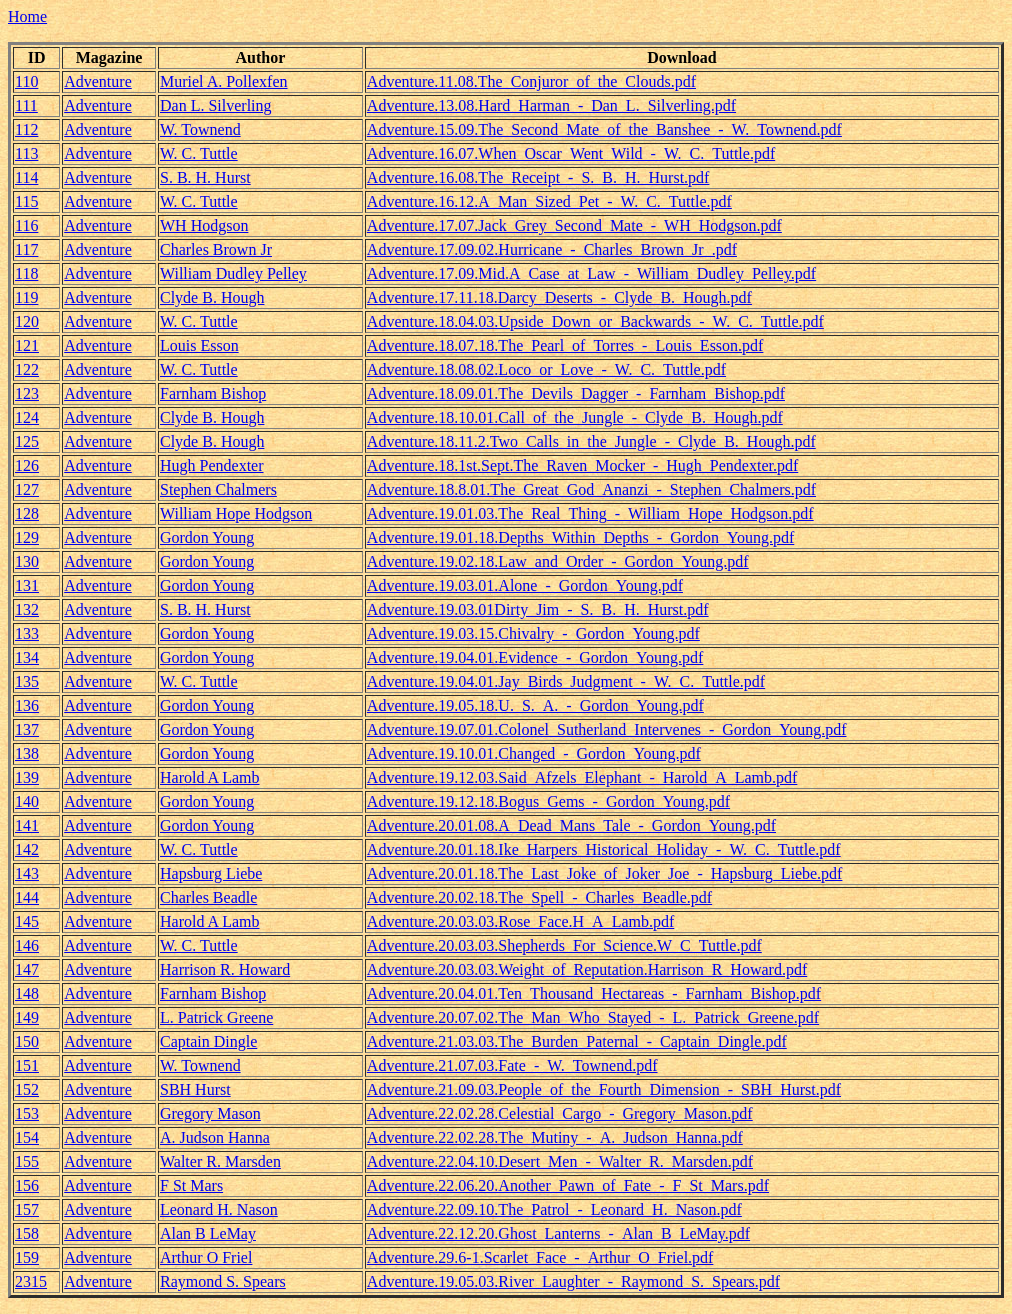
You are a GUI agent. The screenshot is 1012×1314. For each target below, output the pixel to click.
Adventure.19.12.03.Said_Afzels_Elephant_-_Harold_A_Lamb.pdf (582, 777)
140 (27, 801)
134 (27, 657)
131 (27, 585)
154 (27, 1137)
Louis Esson (199, 345)
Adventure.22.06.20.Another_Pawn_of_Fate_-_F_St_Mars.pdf (568, 1185)
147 (27, 969)
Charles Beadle (208, 897)
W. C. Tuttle (199, 153)
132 (27, 609)
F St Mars (191, 1185)
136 (27, 705)
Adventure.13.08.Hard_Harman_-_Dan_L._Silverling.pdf (551, 105)
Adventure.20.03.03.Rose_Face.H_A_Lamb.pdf (521, 921)
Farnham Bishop (213, 393)
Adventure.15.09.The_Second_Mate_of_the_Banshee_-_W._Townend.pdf (604, 129)
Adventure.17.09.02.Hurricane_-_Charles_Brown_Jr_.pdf (552, 249)
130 (27, 561)
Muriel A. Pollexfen (224, 81)
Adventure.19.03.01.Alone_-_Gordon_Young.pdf (525, 585)
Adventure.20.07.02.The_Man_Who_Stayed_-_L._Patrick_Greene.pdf (593, 1017)
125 (27, 441)
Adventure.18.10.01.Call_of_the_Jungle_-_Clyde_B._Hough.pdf (575, 417)
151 (27, 1065)
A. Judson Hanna (215, 1137)
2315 (31, 1281)
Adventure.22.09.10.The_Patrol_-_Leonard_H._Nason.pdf (554, 1209)
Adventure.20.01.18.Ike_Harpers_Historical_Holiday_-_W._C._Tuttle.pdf (604, 849)
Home (27, 16)
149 (27, 1017)
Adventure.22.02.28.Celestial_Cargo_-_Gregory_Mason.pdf (560, 1113)
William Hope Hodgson (236, 513)
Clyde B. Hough (212, 297)
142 (27, 849)
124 (27, 417)
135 (27, 681)
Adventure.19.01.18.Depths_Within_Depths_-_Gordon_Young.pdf (580, 537)
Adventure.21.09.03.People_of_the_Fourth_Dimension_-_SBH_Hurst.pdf (604, 1089)
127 (27, 489)
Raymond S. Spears (223, 1281)
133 (27, 633)
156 (27, 1185)
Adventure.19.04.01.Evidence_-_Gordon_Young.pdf (535, 657)
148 (27, 993)
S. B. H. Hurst (205, 177)
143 (27, 873)
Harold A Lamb (210, 777)
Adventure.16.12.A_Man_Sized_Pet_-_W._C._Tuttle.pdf (549, 201)
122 (27, 369)
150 (27, 1041)
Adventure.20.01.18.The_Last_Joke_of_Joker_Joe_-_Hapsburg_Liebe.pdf (605, 873)
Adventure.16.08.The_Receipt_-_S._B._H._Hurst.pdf (538, 177)
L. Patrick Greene (216, 1017)
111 (26, 105)
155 (27, 1161)
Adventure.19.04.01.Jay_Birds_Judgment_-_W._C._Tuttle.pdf (566, 681)
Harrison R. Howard (225, 969)
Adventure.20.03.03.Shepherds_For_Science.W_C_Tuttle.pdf (564, 945)
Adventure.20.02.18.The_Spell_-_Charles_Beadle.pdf (539, 897)
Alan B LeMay (208, 1233)
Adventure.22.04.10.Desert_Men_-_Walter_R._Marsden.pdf (560, 1161)
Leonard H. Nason (219, 1209)
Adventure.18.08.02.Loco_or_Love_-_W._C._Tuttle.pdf (546, 369)
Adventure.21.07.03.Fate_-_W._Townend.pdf (512, 1065)
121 (27, 345)
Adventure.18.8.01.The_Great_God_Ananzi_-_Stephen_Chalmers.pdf (591, 489)
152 (27, 1089)
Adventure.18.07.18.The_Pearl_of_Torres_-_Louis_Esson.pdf (565, 345)
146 (27, 945)
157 (27, 1209)
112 (26, 129)
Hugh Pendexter (212, 465)
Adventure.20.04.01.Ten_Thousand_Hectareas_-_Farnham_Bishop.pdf (594, 993)
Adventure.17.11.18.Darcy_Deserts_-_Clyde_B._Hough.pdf (559, 297)
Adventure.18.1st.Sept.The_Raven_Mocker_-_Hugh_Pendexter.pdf (582, 465)
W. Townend (200, 129)
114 (26, 177)
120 (27, 321)
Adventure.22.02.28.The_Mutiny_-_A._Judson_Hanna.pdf (555, 1137)
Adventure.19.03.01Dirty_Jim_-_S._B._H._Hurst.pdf (538, 609)
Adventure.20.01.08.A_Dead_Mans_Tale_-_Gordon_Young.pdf (571, 825)
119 (26, 297)
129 (27, 537)
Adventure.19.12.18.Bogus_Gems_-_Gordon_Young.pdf (548, 801)
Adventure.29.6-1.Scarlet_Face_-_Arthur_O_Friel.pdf (540, 1257)
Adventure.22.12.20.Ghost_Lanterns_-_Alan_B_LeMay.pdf (558, 1233)
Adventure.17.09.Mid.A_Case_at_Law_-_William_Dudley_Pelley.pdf (591, 273)
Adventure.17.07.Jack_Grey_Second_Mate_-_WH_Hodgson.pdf (574, 225)
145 (27, 921)
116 (26, 225)
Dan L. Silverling (216, 105)
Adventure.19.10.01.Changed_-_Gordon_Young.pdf (534, 753)
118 (26, 273)
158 (27, 1233)
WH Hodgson (204, 225)
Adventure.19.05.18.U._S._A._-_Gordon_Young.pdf (535, 705)
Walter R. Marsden (220, 1161)
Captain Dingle (208, 1041)
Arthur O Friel (206, 1257)
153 (27, 1113)
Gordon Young (207, 537)
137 (27, 729)
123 (27, 393)
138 (27, 753)
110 (26, 81)
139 (27, 777)
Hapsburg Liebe (211, 873)
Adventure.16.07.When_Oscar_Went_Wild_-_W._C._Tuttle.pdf (571, 153)
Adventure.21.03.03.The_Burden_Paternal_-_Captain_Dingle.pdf (577, 1041)
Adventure (98, 81)
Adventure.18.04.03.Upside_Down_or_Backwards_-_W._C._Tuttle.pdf (595, 321)
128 (27, 513)
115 (26, 201)
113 (26, 153)
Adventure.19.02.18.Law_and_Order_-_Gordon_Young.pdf (558, 561)
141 (27, 825)
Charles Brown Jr (216, 249)
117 (26, 249)
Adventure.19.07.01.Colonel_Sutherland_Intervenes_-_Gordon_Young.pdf (607, 729)
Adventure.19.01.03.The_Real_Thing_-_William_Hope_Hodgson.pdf (590, 513)
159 (27, 1257)
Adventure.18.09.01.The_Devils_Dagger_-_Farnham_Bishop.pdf (576, 393)
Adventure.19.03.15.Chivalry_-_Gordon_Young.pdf (533, 633)
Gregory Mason (210, 1113)
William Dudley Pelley (233, 273)
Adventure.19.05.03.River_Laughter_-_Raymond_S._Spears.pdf (573, 1281)
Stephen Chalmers (218, 489)
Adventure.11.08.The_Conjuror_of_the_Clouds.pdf (531, 81)
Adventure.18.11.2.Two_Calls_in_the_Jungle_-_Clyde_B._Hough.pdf (591, 441)
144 (27, 897)
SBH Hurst (195, 1089)
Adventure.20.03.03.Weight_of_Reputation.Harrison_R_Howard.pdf (587, 969)
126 (27, 465)
